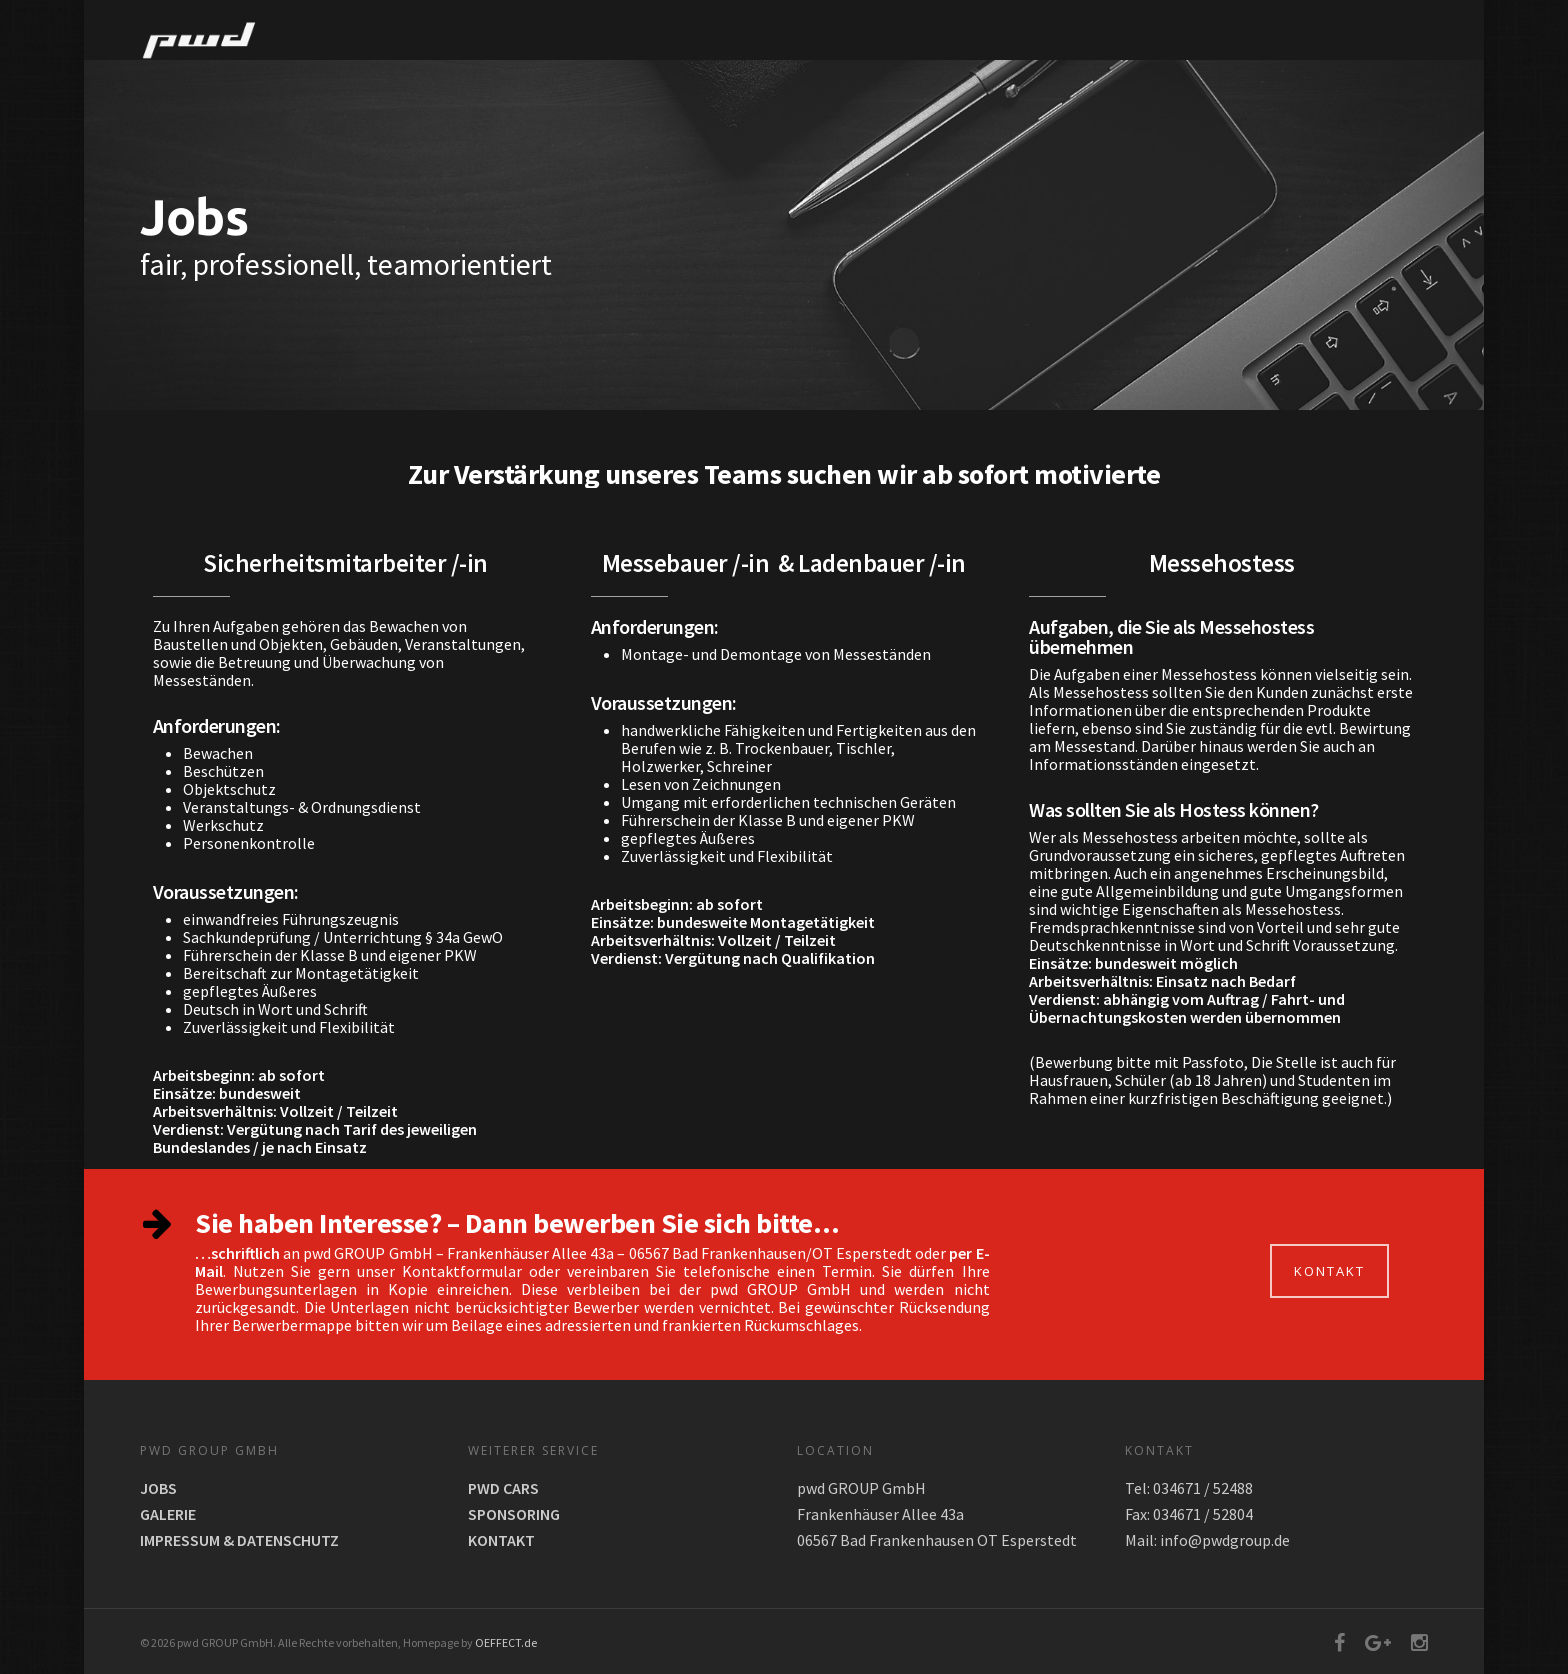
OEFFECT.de (506, 1642)
